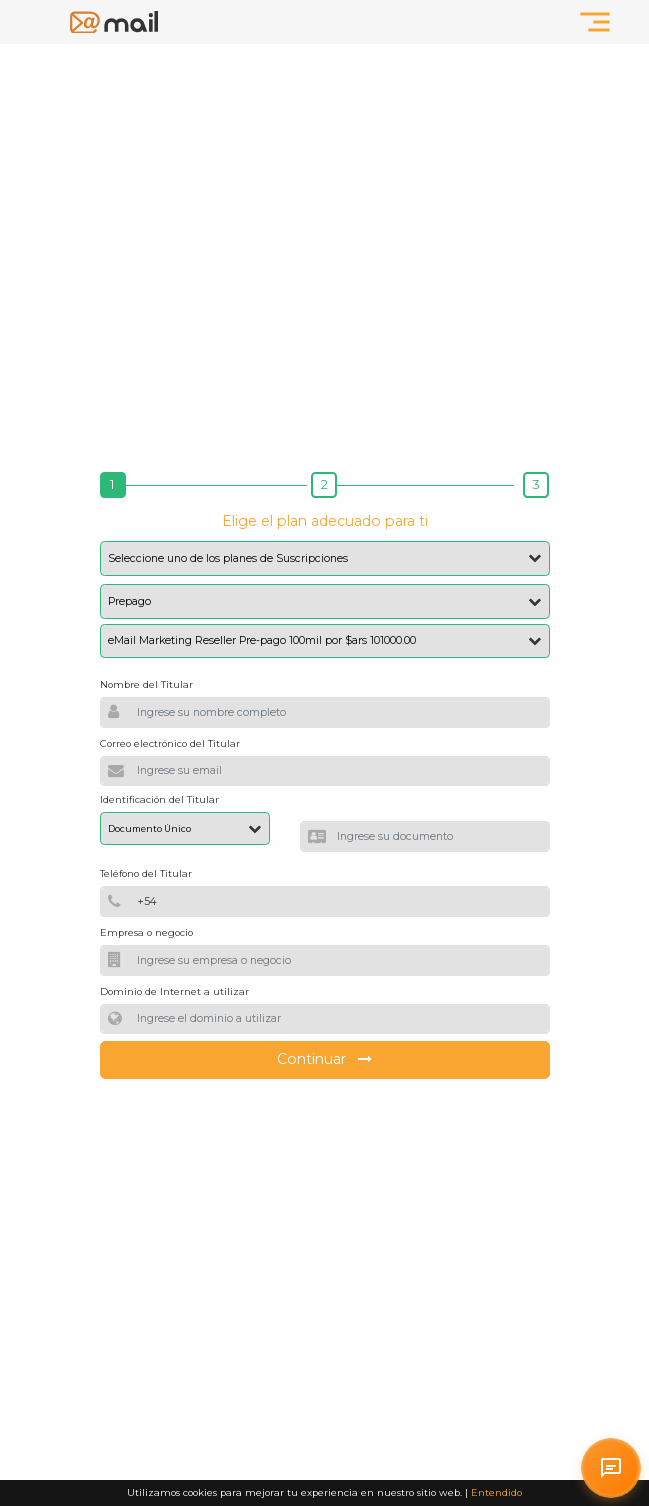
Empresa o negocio (146, 932)
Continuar (325, 1059)
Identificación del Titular (159, 799)
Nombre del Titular (146, 684)
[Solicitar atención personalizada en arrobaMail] (611, 1468)
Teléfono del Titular (146, 873)
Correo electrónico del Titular (170, 743)
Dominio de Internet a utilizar (174, 991)
